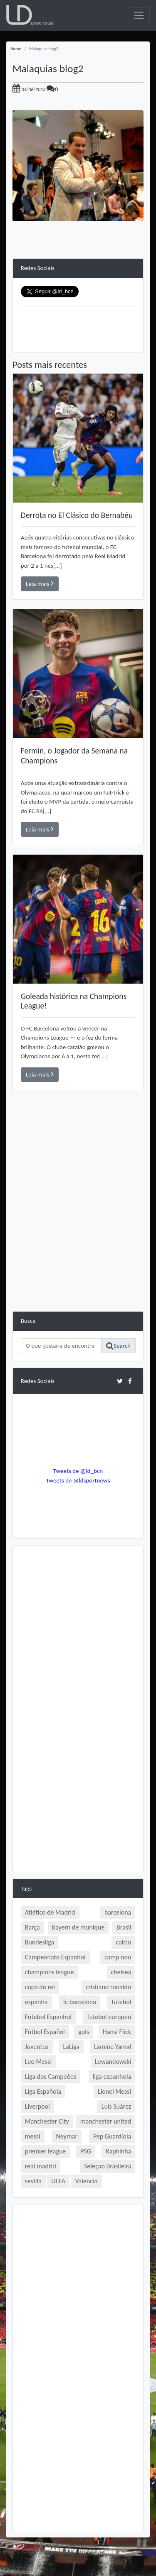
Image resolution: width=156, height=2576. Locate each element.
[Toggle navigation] (139, 15)
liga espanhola (112, 2076)
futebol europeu (109, 2017)
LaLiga (71, 2047)
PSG (85, 2151)
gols (83, 2032)
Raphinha (118, 2151)
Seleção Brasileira (107, 2166)
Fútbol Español (45, 2032)
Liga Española (43, 2091)
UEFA (58, 2181)
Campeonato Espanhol (55, 1957)
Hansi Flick (117, 2032)
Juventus (37, 2047)
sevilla (33, 2181)
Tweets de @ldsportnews (78, 1480)
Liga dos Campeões (51, 2076)
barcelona (117, 1912)
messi (32, 2136)
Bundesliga (39, 1942)
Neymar (66, 2136)
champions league (49, 1972)
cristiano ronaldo (108, 1987)
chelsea (121, 1972)
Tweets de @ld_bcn (78, 1471)
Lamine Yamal (112, 2047)
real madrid (40, 2166)
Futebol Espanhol (48, 2017)
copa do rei (40, 1987)
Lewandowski (113, 2062)
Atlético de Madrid (50, 1912)
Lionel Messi (114, 2091)
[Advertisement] (78, 1233)
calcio (123, 1942)
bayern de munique (78, 1927)
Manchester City (47, 2121)
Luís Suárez (116, 2106)
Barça (32, 1927)
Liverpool (37, 2106)
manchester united (105, 2121)
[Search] (61, 1345)
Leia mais (40, 583)
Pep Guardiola (112, 2136)
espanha (36, 2002)
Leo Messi (38, 2062)
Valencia (86, 2181)
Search (118, 1346)
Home (15, 48)
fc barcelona (79, 2002)
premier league (45, 2151)
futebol (121, 2002)
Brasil (123, 1927)
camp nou (117, 1957)
